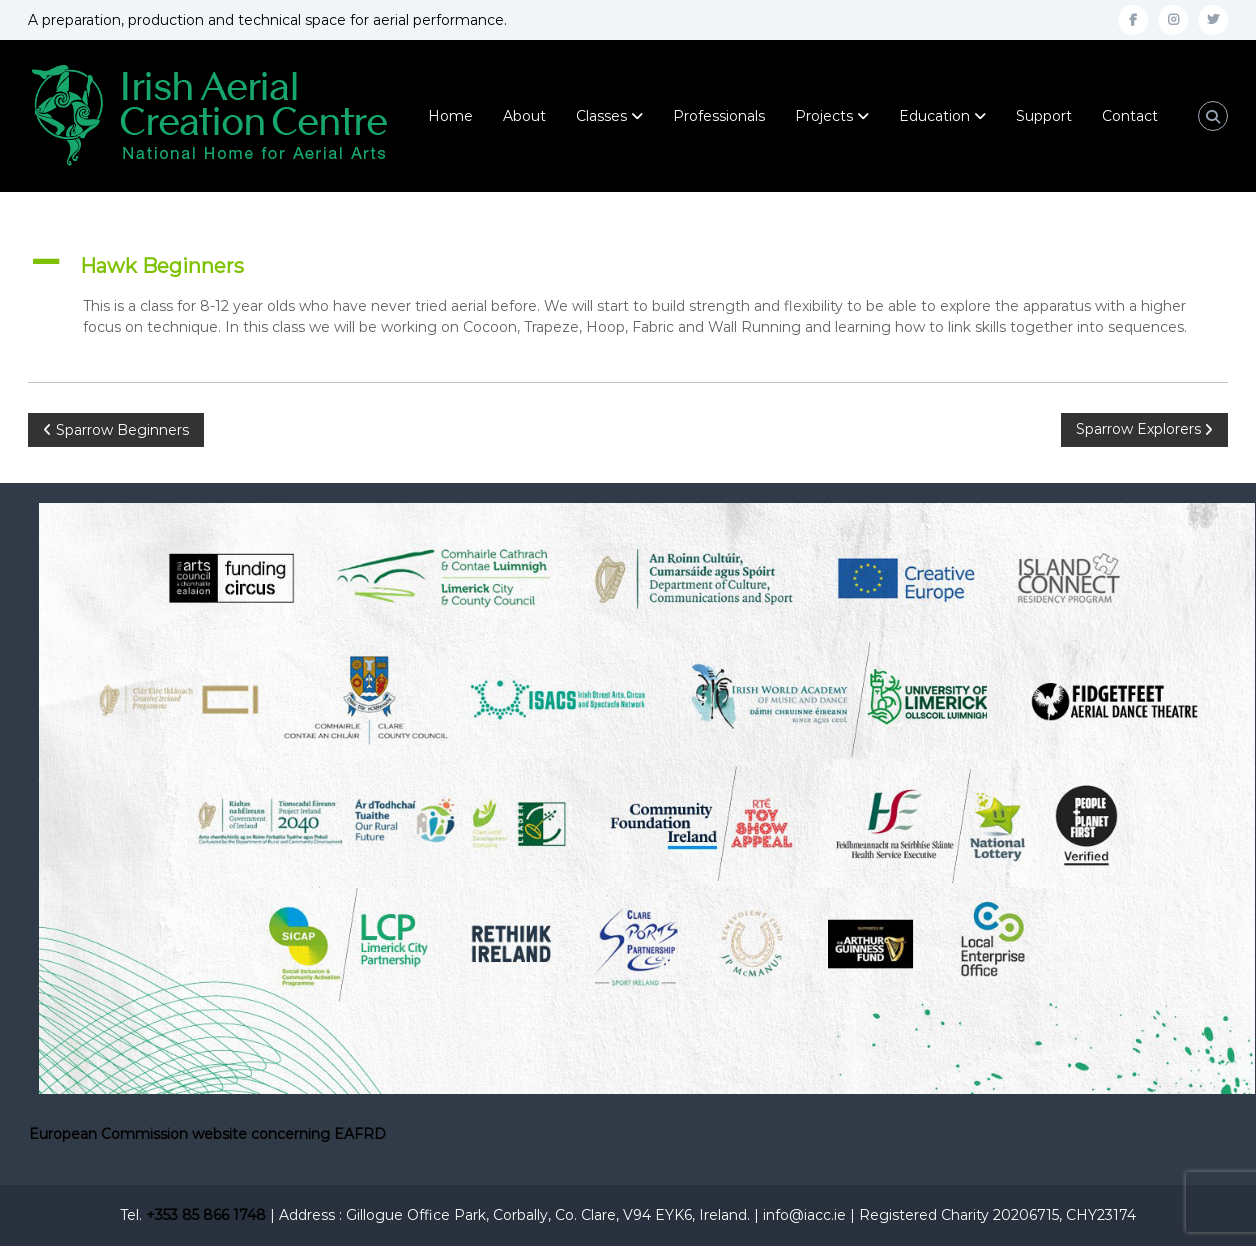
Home (450, 116)
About (524, 116)
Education (934, 116)
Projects (824, 116)
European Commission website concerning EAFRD (207, 1134)
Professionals (719, 116)
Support (1044, 116)
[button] (628, 266)
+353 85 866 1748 (206, 1215)
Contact (1130, 116)
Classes (601, 116)
